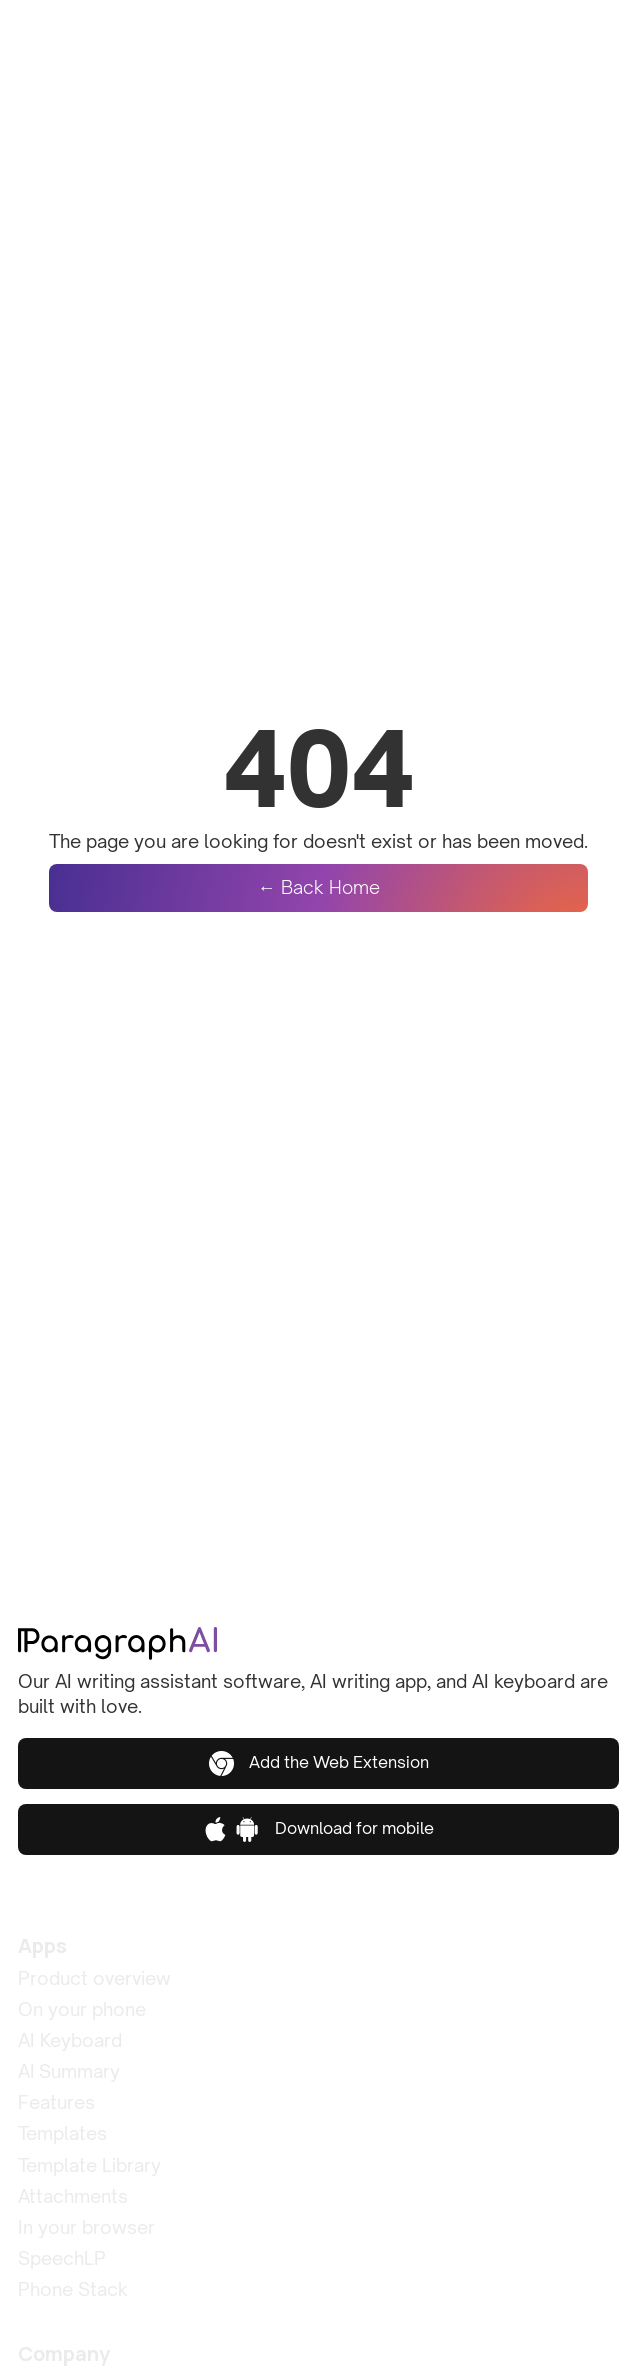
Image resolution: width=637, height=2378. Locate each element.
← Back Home (319, 887)
